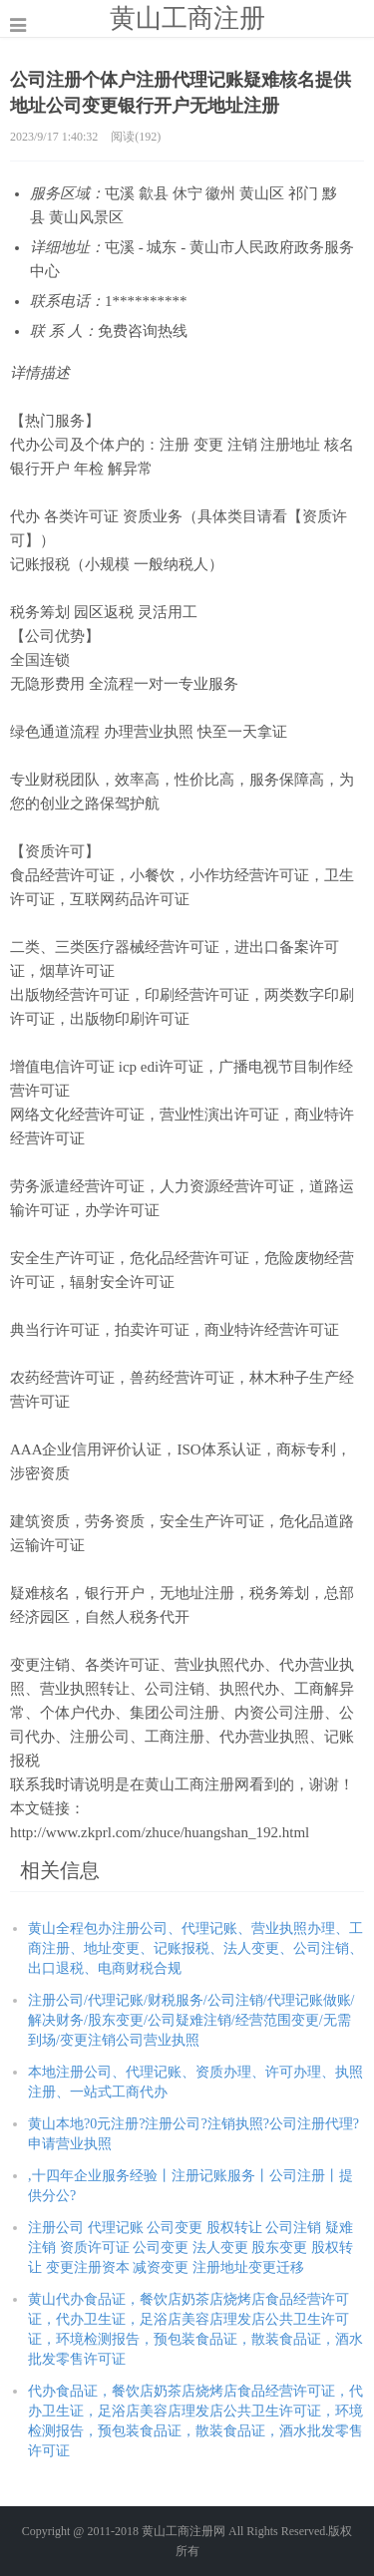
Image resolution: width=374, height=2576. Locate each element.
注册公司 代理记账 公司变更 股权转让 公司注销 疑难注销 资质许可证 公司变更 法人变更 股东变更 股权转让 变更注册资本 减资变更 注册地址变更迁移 (190, 2247)
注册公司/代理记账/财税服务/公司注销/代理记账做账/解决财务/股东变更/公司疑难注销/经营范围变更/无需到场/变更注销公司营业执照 (191, 2020)
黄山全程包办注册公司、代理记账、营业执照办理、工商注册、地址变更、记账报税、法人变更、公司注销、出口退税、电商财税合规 (195, 1948)
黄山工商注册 (187, 18)
